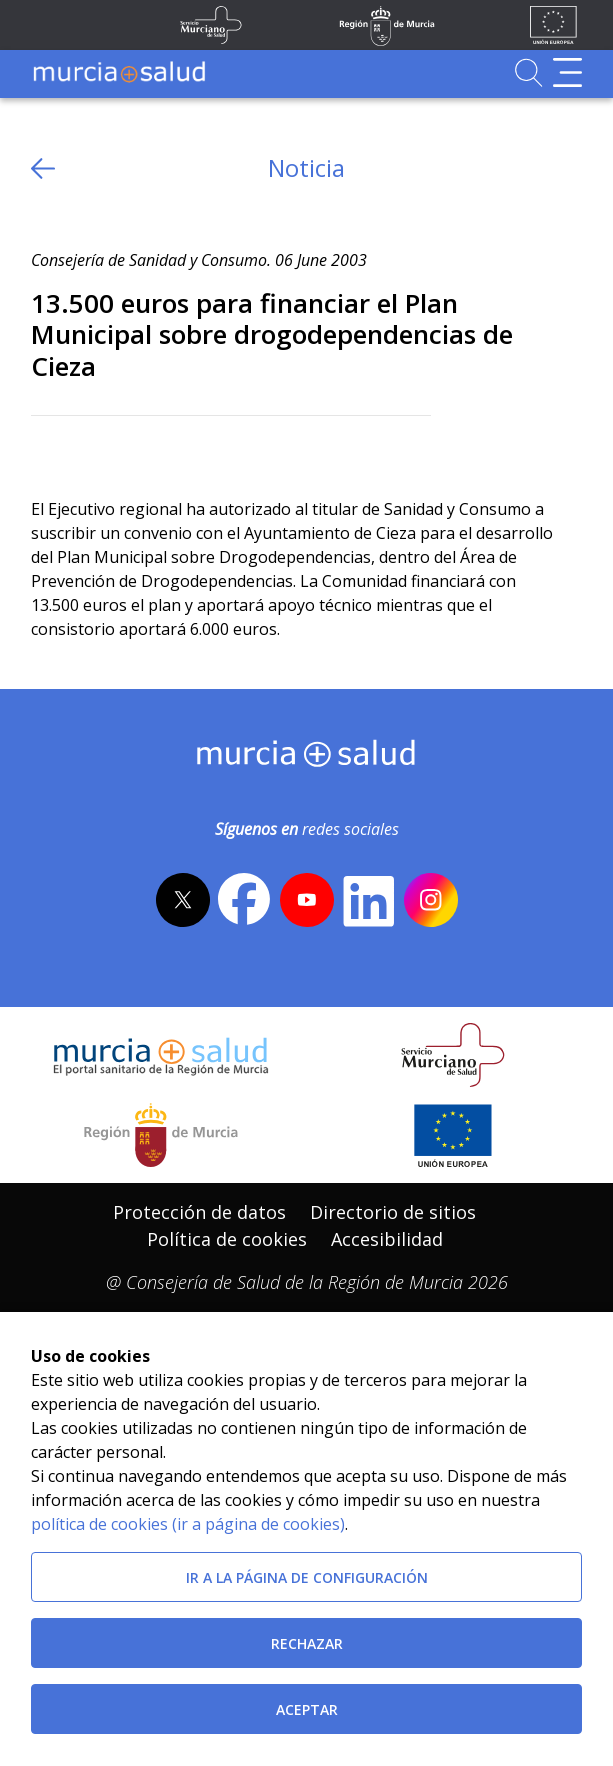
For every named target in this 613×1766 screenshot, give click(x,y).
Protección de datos (199, 1212)
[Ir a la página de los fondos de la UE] (553, 25)
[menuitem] (199, 1212)
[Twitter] (46, 448)
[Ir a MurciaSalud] (119, 72)
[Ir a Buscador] (528, 72)
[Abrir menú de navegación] (567, 72)
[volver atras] (43, 168)
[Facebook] (85, 448)
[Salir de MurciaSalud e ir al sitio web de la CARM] (161, 1135)
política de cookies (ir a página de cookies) (188, 1524)
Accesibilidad (387, 1239)
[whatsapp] (123, 448)
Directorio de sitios (393, 1212)
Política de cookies (227, 1239)
